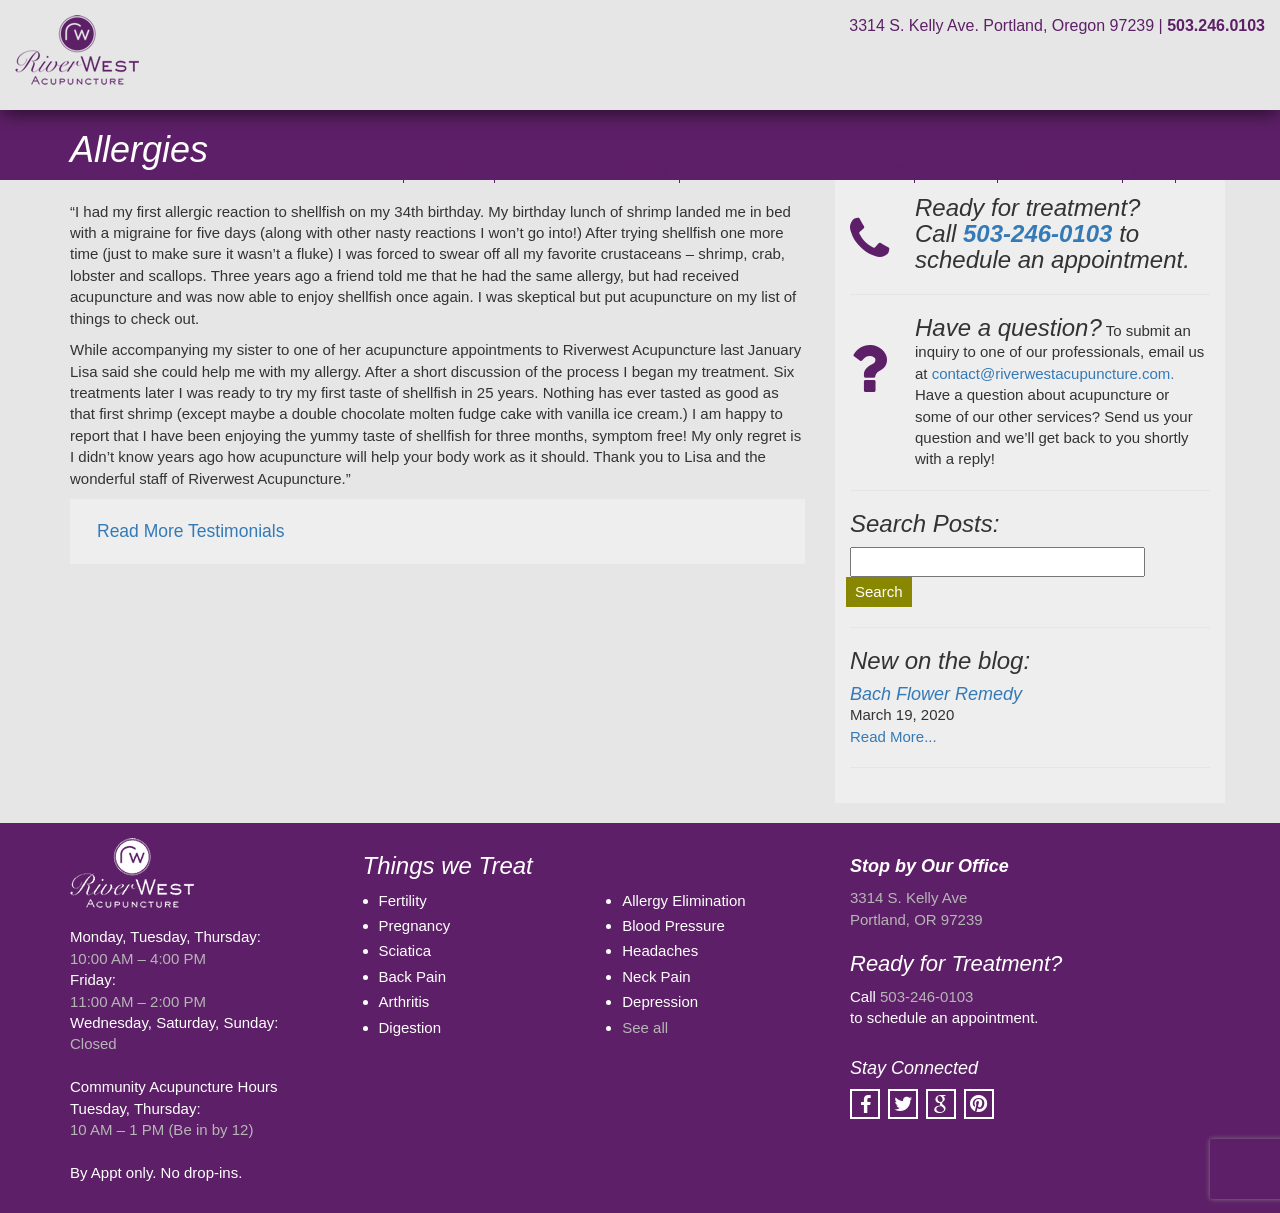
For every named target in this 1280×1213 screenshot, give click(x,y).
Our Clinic (449, 170)
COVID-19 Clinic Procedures (291, 170)
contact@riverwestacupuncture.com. (1053, 373)
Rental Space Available (587, 170)
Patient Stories (1060, 170)
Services (955, 170)
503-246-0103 (926, 996)
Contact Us (1225, 170)
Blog (1149, 170)
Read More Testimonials (190, 531)
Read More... (893, 736)
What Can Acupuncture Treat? (797, 170)
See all (645, 1027)
